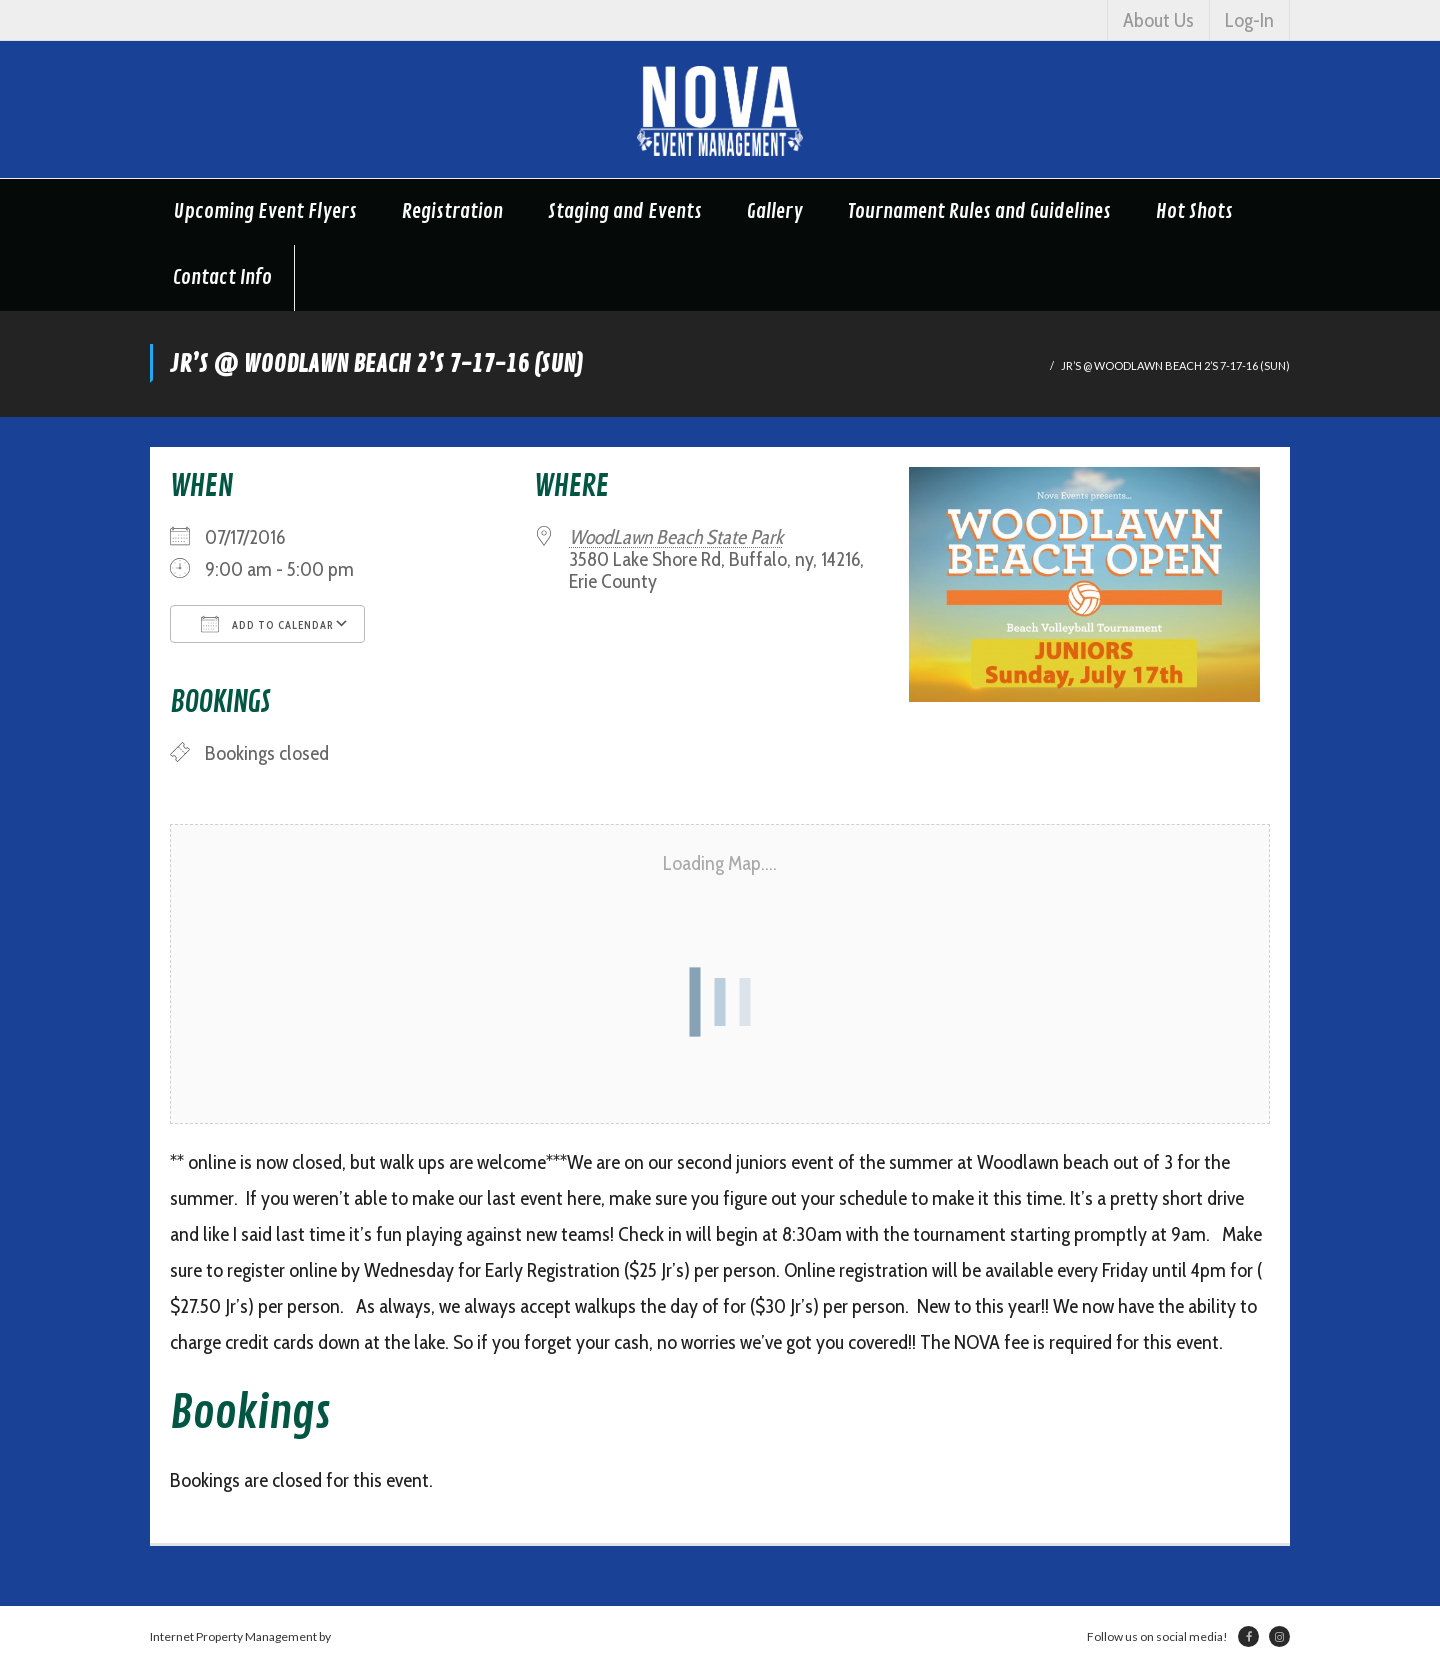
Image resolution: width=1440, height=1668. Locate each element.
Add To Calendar (267, 624)
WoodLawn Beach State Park (676, 537)
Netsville (357, 1636)
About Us (1158, 20)
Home (1026, 365)
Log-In (1249, 20)
